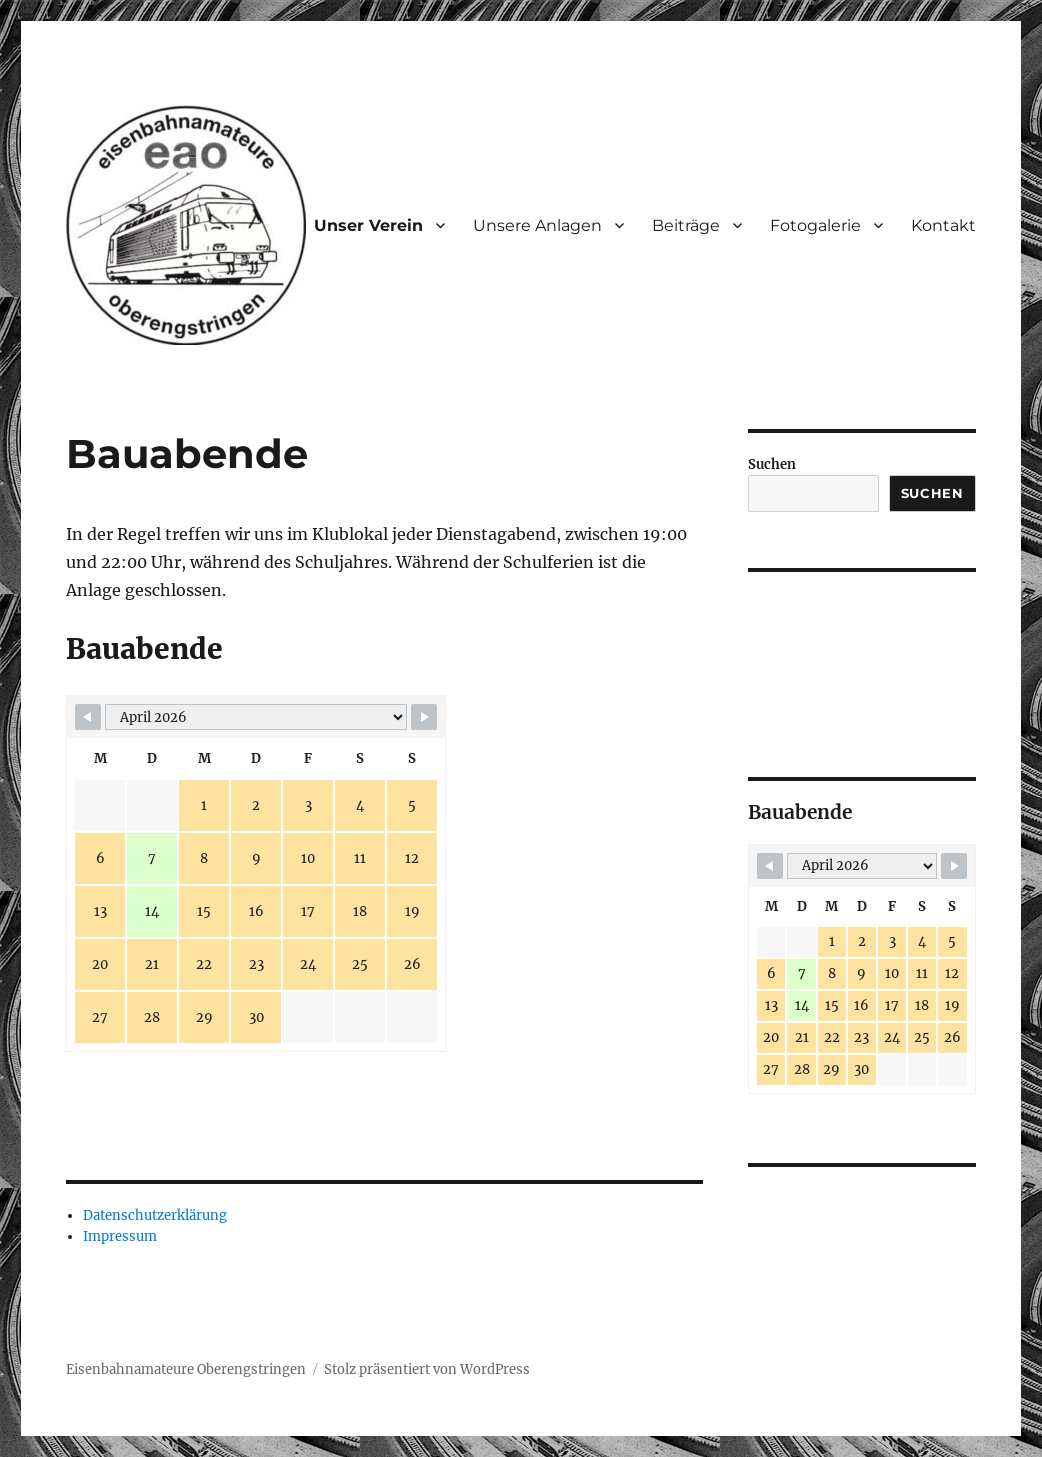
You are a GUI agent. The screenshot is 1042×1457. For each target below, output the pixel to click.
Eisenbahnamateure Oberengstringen (186, 1369)
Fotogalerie (815, 225)
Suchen (772, 464)
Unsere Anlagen (537, 225)
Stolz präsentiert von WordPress (427, 1369)
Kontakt (943, 225)
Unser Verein (368, 225)
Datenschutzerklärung (155, 1215)
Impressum (120, 1236)
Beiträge (686, 225)
